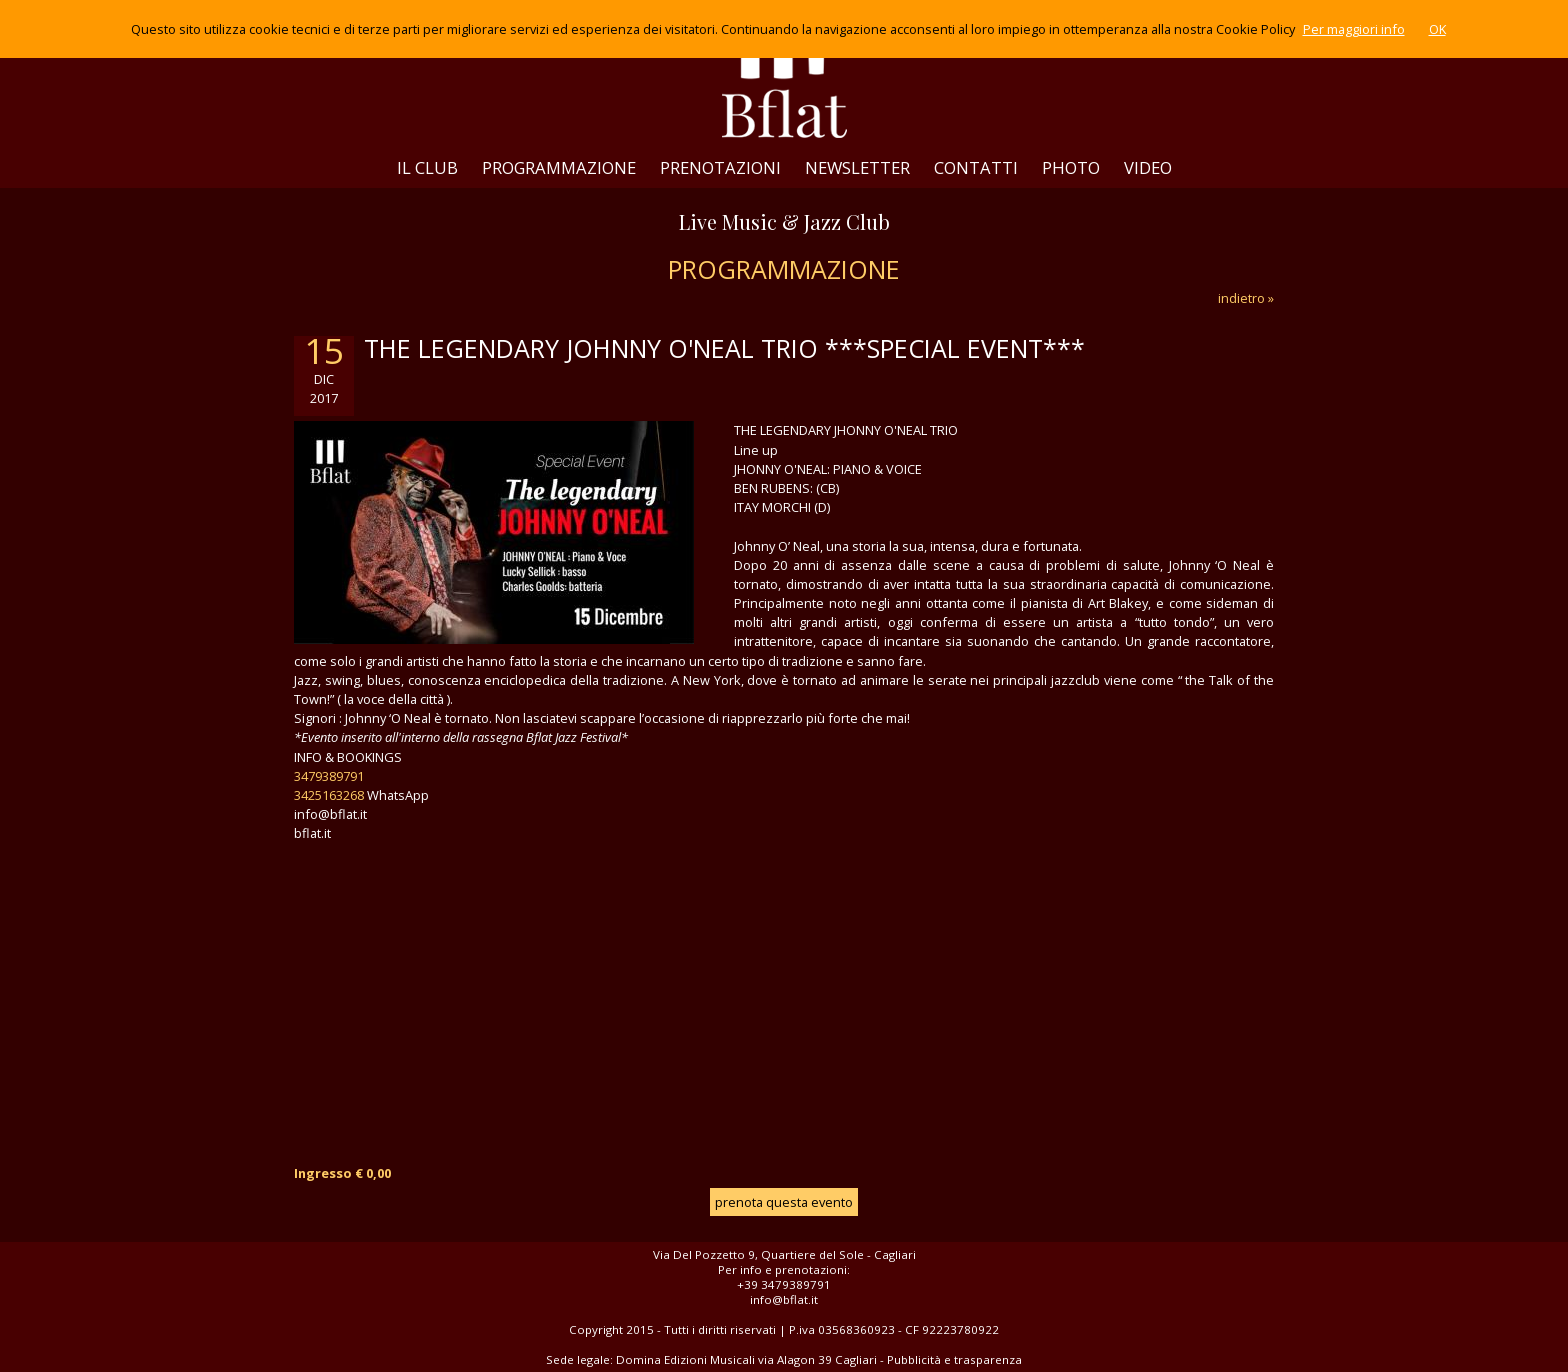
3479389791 (329, 776)
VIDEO (1148, 167)
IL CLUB (427, 167)
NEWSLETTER (857, 167)
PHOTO (1071, 167)
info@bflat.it (784, 1299)
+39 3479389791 (784, 1284)
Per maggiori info (1354, 29)
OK (1437, 29)
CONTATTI (976, 167)
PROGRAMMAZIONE (559, 167)
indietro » (1246, 298)
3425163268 (329, 795)
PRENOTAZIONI (720, 167)
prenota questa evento (784, 1202)
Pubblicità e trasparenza (954, 1359)
